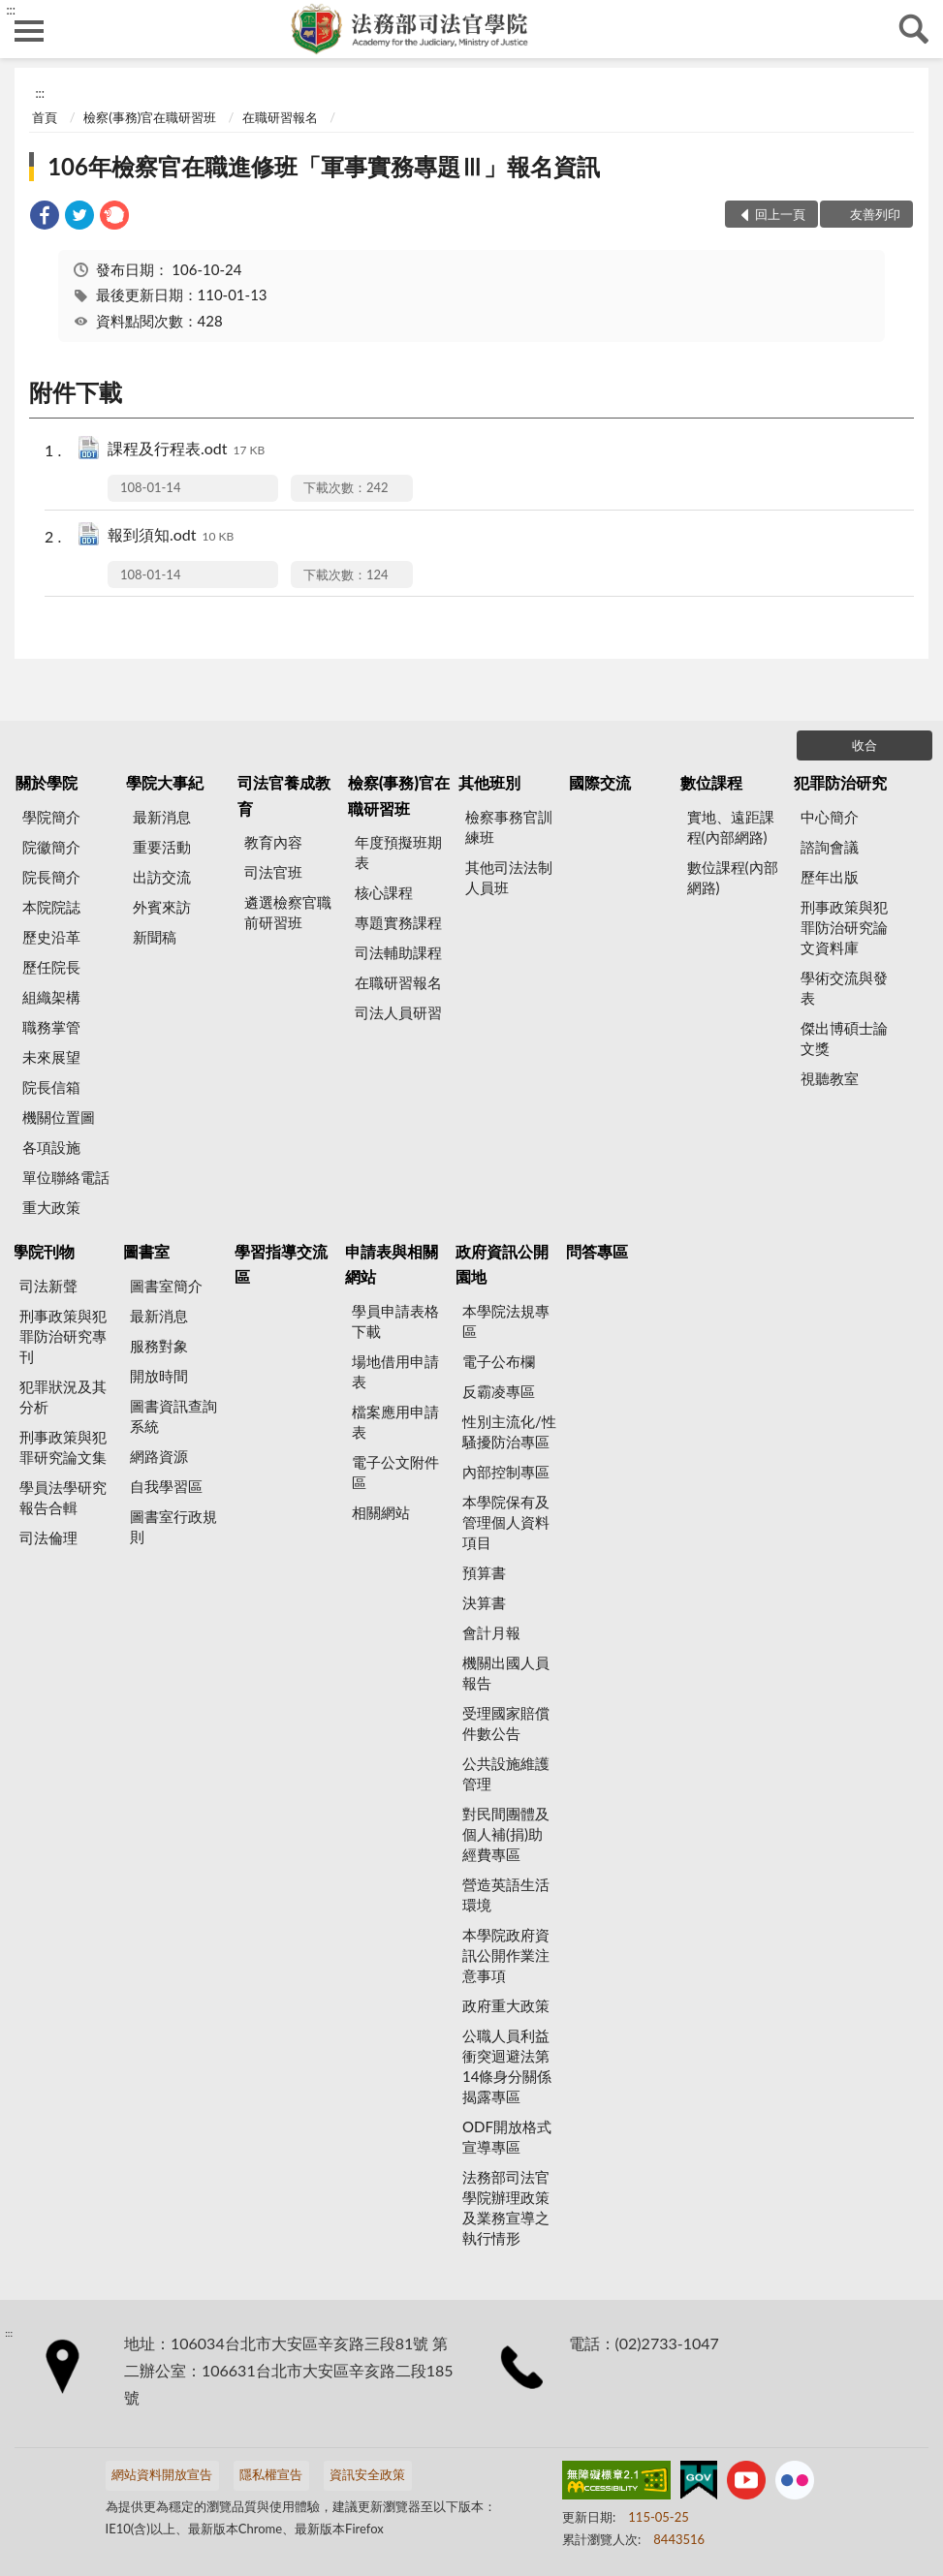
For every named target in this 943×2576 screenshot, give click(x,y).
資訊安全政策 (367, 2474)
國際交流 (600, 782)
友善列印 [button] (875, 214)
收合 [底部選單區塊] (864, 745)
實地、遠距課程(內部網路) (730, 827)
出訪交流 (162, 876)
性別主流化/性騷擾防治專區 (509, 1431)
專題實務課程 (398, 922)
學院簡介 (51, 816)
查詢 (914, 29)
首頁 (44, 117)
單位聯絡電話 (66, 1177)
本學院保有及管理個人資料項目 (506, 1522)
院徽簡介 (51, 846)
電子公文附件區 (395, 1472)
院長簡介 (51, 876)
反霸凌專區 (498, 1391)
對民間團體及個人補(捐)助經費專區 (506, 1834)
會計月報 (491, 1632)
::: (11, 9)
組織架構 (51, 997)
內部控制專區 (506, 1471)
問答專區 (597, 1251)
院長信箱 (51, 1087)
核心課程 (384, 892)
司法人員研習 (398, 1012)
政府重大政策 (506, 2005)
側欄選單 (29, 31)
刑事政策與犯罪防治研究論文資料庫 (844, 927)
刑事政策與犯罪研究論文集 (63, 1447)
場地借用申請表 (395, 1371)
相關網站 (381, 1512)
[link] (44, 217)
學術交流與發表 (844, 988)
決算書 (484, 1602)
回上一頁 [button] (780, 214)
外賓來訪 (162, 907)
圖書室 (146, 1251)
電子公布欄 (498, 1361)
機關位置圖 (58, 1117)
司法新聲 (48, 1285)
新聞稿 (154, 937)
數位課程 (711, 782)
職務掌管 (51, 1027)
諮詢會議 (830, 846)
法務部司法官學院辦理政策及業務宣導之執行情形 (506, 2207)
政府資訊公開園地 (502, 1264)
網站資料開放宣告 (161, 2474)
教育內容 (273, 842)
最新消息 (162, 816)
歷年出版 (830, 876)
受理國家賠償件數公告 (506, 1723)
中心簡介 (830, 816)
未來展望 (51, 1057)
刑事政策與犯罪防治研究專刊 (63, 1336)
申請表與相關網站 (391, 1264)
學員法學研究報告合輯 (63, 1497)
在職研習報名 (280, 117)
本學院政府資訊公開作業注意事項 (506, 1955)
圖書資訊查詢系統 (173, 1416)
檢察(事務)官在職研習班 (149, 117)
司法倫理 (48, 1537)
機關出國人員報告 (506, 1672)
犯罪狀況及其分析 (63, 1396)
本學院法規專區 (506, 1321)
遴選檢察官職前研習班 (287, 912)
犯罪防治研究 (840, 782)
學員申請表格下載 (395, 1321)
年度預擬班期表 (398, 852)
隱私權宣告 (270, 2474)
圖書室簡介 (166, 1285)
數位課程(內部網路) (732, 877)
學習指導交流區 (281, 1264)
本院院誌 (51, 907)
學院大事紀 (165, 782)
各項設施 (51, 1147)
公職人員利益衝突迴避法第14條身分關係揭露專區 (506, 2066)
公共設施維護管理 (506, 1773)
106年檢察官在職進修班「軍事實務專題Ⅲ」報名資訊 (323, 166)
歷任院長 (51, 967)
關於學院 (47, 782)
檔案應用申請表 (395, 1422)
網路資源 (159, 1456)
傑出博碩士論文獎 (844, 1038)
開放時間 (159, 1375)
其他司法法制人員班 (508, 877)
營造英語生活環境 (506, 1894)
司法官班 (273, 872)
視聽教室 (830, 1078)
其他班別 (489, 782)
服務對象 (159, 1345)
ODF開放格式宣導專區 (506, 2137)
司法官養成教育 (283, 795)
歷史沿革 (51, 937)
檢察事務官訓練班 (508, 827)
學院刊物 (44, 1251)
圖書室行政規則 (173, 1526)
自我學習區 (166, 1486)
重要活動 (162, 846)
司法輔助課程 (398, 952)
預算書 (484, 1572)
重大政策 (51, 1207)
